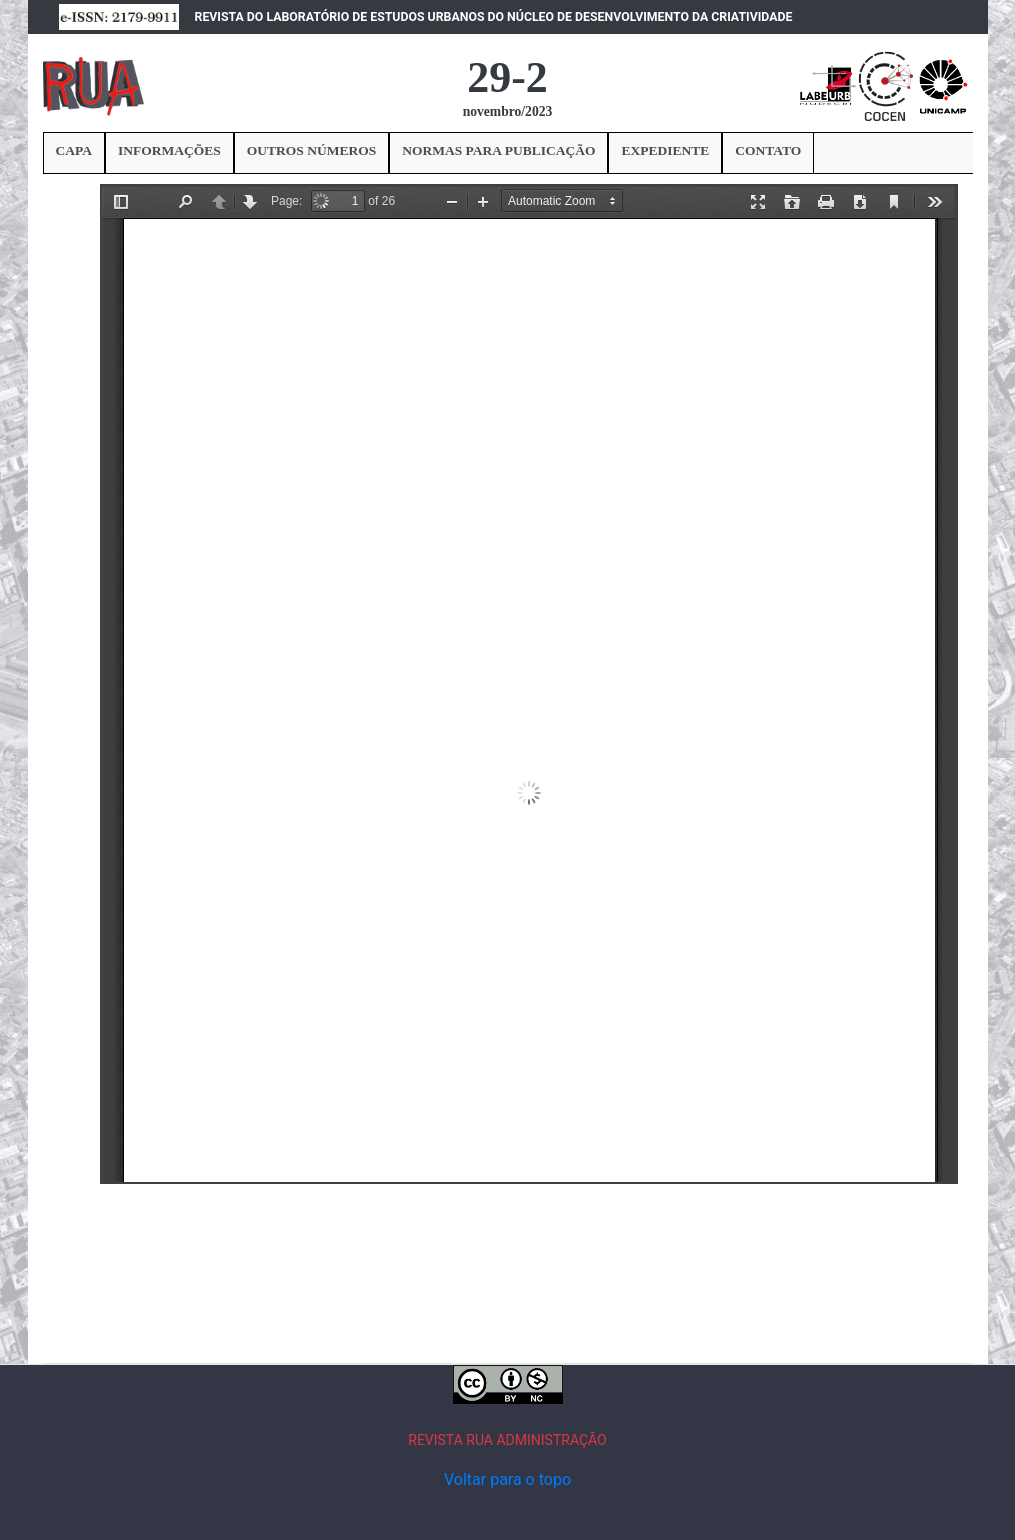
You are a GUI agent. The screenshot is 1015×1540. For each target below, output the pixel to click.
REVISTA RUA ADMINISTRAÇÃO (507, 1440)
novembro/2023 (508, 111)
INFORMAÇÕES (169, 150)
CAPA (74, 150)
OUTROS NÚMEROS (311, 150)
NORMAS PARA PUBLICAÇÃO (498, 150)
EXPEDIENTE (665, 150)
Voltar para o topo (507, 1479)
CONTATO (768, 150)
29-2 (507, 77)
